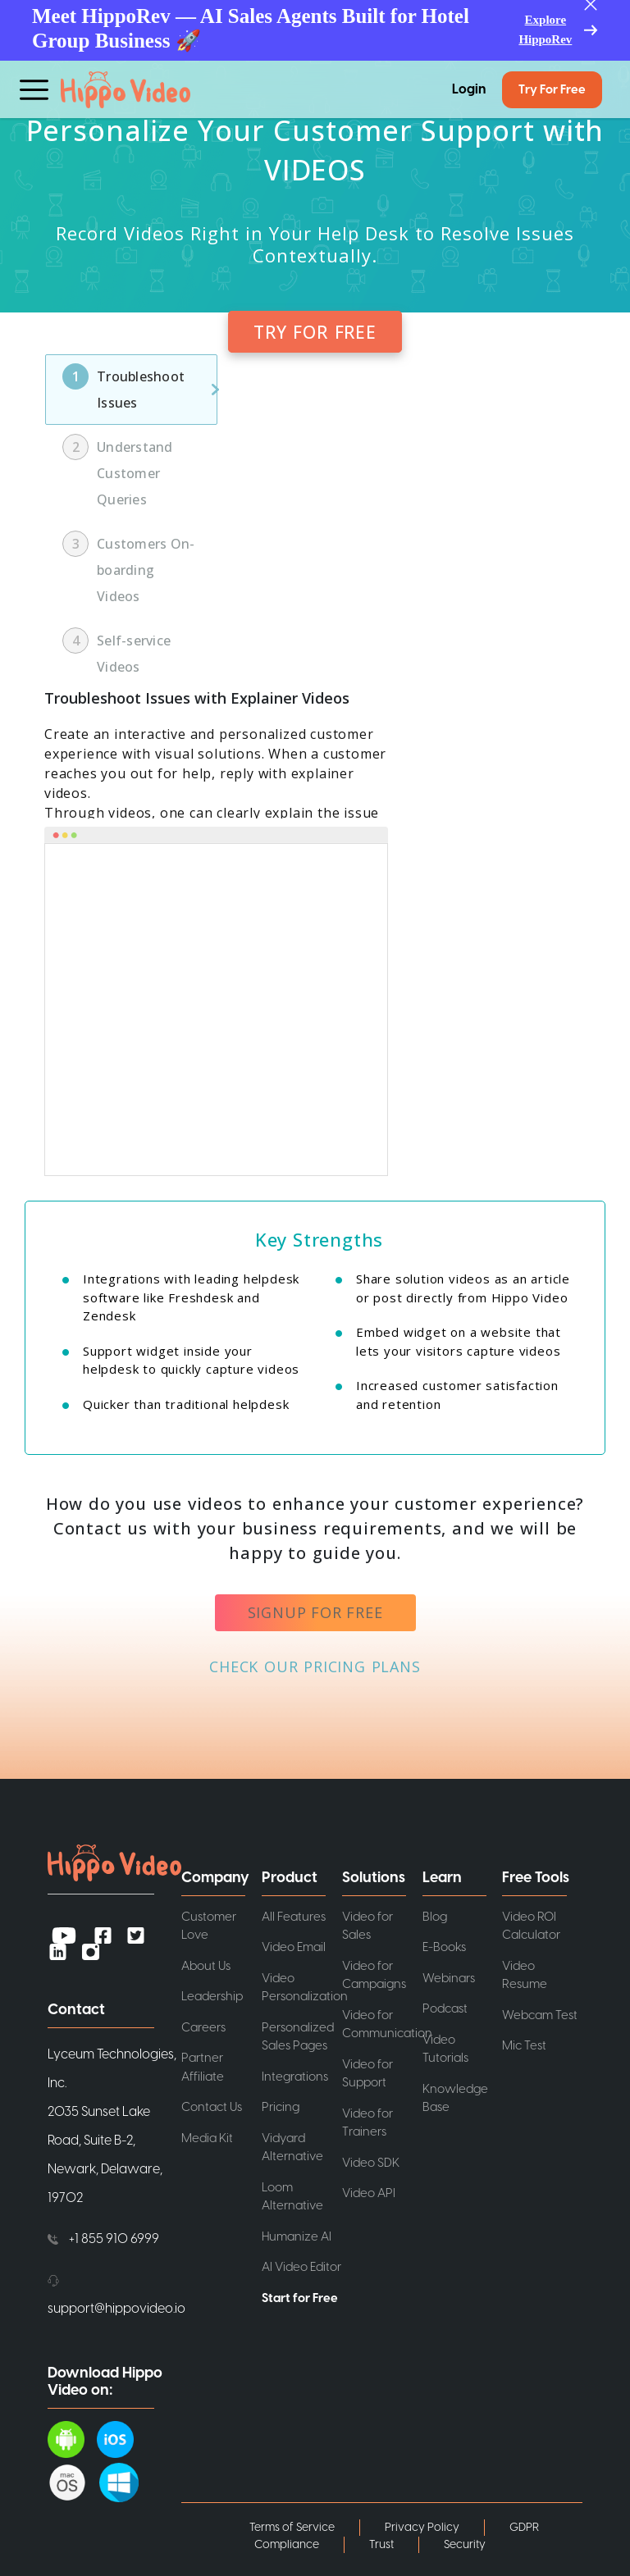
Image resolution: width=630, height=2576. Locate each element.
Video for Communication (382, 2025)
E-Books (444, 1947)
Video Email (294, 1947)
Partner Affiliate (202, 2067)
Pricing (280, 2107)
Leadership (212, 1996)
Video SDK (370, 2163)
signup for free (315, 1612)
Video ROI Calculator (531, 1926)
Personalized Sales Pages (298, 2037)
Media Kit (207, 2138)
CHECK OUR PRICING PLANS (314, 1666)
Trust (381, 2545)
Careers (203, 2027)
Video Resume (524, 1976)
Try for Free (552, 89)
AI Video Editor (301, 2267)
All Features (294, 1917)
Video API (368, 2193)
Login (469, 89)
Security (465, 2545)
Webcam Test (540, 2015)
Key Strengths (319, 1239)
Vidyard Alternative (292, 2148)
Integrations (295, 2077)
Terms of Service (292, 2527)
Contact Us (211, 2107)
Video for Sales (367, 1926)
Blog (434, 1917)
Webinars (448, 1978)
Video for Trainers (367, 2123)
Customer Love (208, 1926)
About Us (206, 1966)
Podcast (445, 2008)
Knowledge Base (455, 2099)
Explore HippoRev (545, 29)
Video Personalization (302, 1988)
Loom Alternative (292, 2197)
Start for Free (300, 2298)
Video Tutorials (445, 2049)
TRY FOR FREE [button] (315, 332)
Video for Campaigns (374, 1976)
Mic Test (524, 2045)
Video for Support (367, 2074)
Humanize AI (296, 2236)
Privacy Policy (422, 2527)
